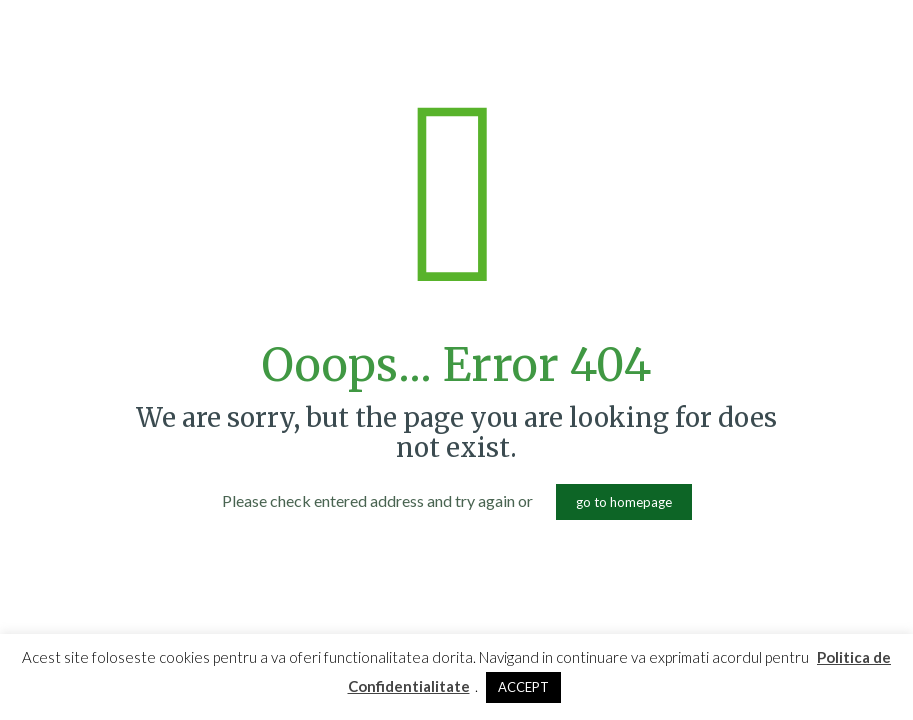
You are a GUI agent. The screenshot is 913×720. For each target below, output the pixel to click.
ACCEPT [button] (523, 687)
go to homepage (624, 502)
